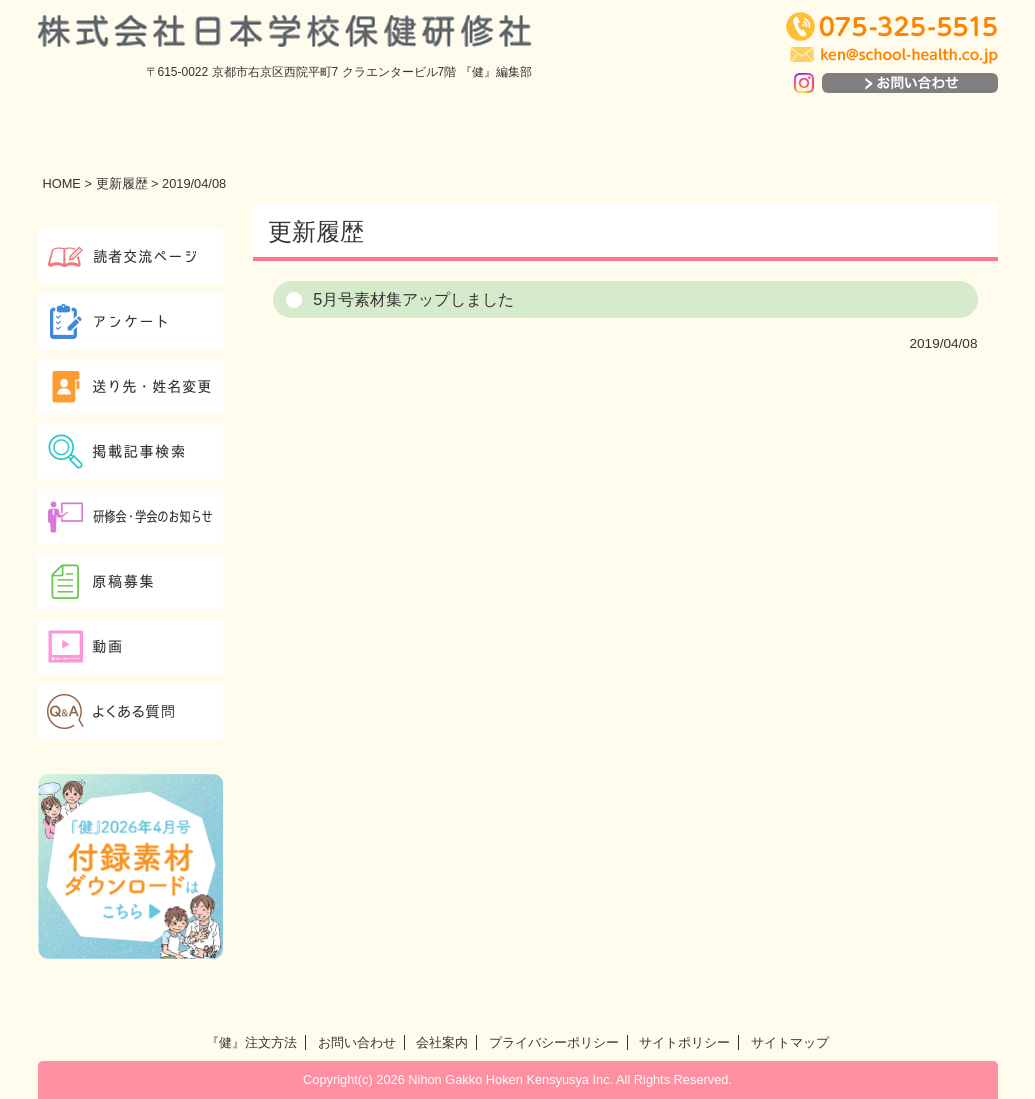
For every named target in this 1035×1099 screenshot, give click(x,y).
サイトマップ (790, 1042)
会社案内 (442, 1042)
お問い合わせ (357, 1042)
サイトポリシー (684, 1042)
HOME (62, 183)
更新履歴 (122, 183)
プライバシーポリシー (554, 1042)
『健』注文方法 (251, 1042)
